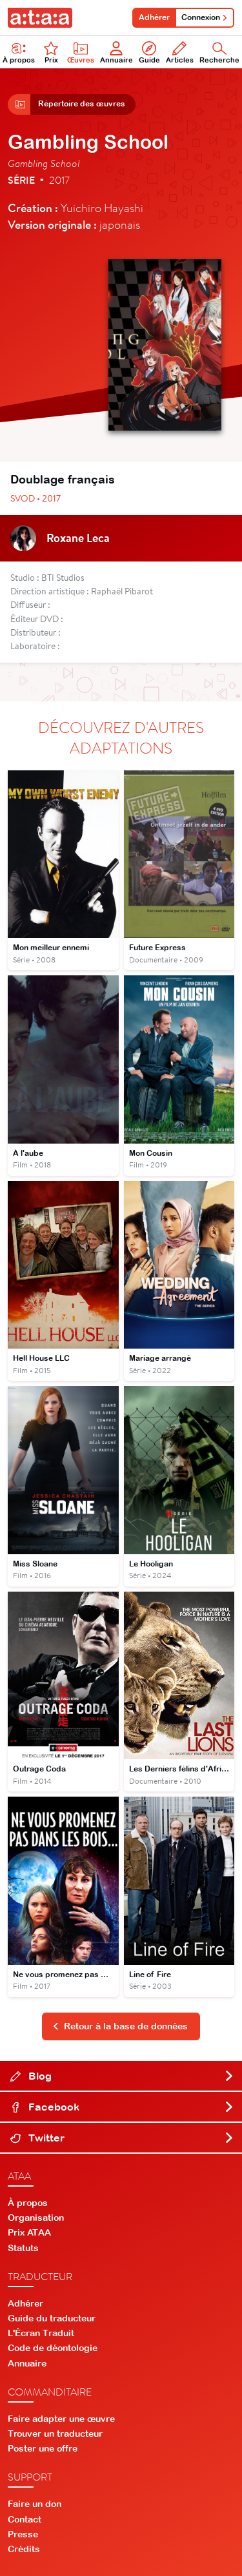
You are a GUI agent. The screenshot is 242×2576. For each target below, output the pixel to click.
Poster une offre (42, 2448)
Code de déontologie (52, 2348)
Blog (122, 2076)
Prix (51, 52)
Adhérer (154, 17)
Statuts (23, 2248)
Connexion (204, 17)
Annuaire (116, 52)
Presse (23, 2534)
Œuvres (80, 52)
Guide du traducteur (52, 2318)
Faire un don (34, 2504)
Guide (149, 52)
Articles (180, 52)
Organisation (36, 2217)
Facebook (122, 2107)
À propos (28, 2203)
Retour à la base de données (120, 2026)
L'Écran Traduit (41, 2333)
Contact (24, 2519)
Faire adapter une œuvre (61, 2419)
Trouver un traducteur (55, 2433)
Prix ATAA (29, 2232)
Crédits (24, 2549)
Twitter (122, 2137)
